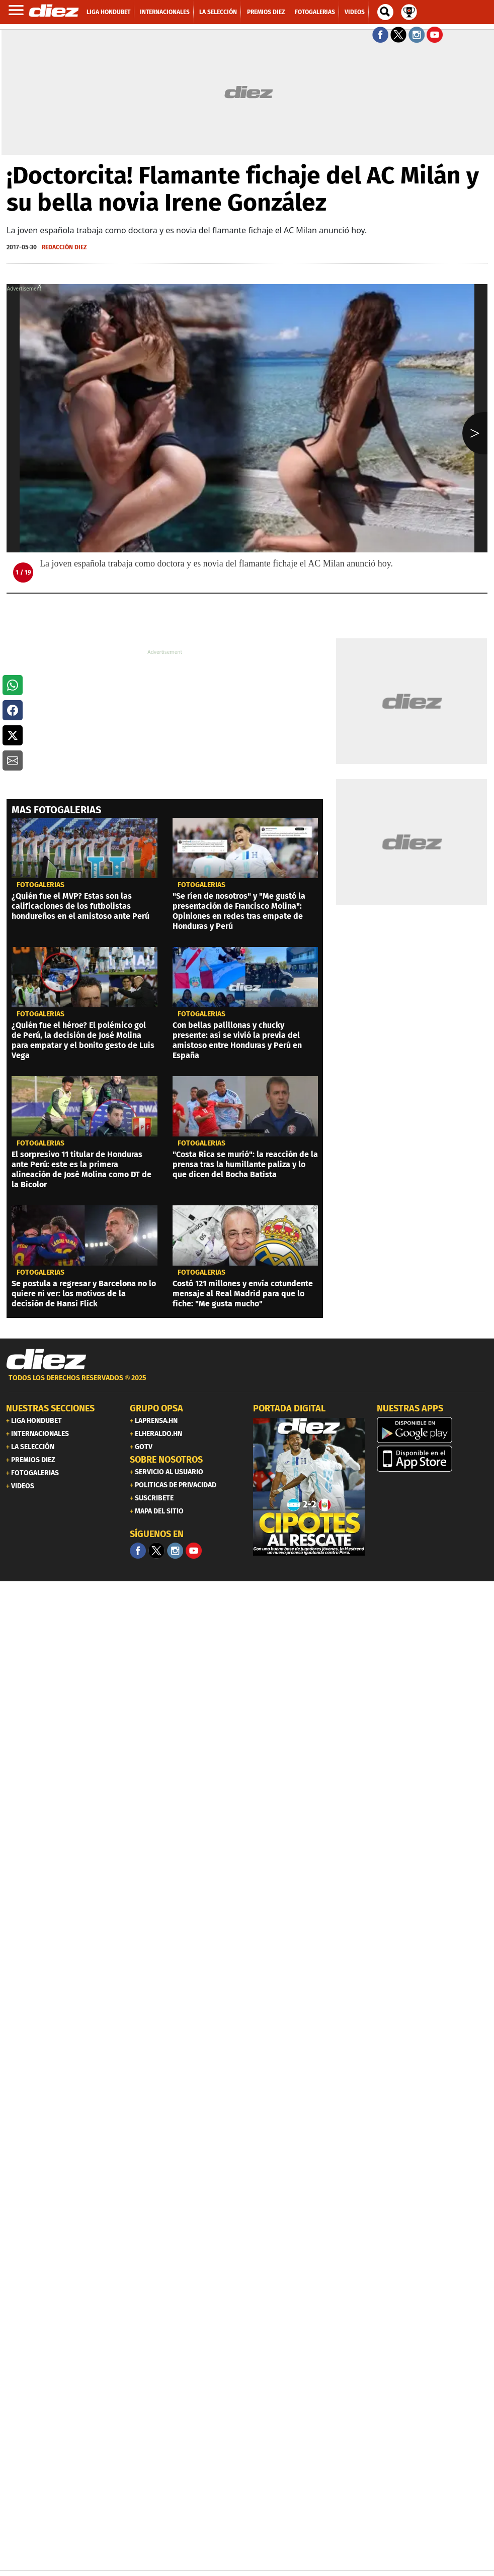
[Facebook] (138, 1550)
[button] (13, 685)
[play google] (432, 1430)
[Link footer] (46, 1359)
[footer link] (247, 1383)
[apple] (432, 1459)
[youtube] (194, 1550)
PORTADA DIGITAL (289, 1408)
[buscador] (385, 12)
